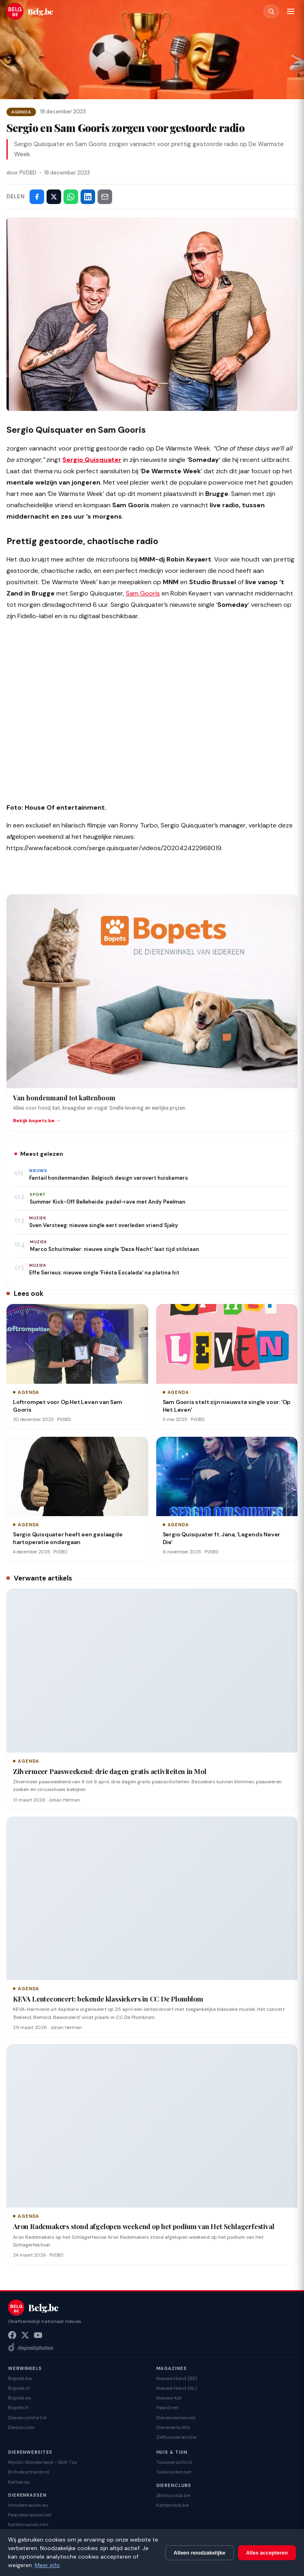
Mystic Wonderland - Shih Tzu (42, 2462)
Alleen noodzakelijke (199, 2553)
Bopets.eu (19, 2398)
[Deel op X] (54, 196)
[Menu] (291, 11)
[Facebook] (12, 2335)
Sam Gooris (143, 593)
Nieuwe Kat (169, 2398)
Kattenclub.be (172, 2505)
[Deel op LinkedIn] (88, 196)
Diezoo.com (21, 2427)
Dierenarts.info (173, 2427)
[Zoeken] (271, 11)
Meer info (47, 2565)
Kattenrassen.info (28, 2524)
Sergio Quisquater (91, 459)
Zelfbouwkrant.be (176, 2437)
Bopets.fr (18, 2407)
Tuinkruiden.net (173, 2472)
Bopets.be (20, 2378)
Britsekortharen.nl (28, 2472)
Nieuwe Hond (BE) (176, 2378)
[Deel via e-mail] (105, 196)
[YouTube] (38, 2335)
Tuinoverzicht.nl (174, 2462)
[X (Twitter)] (25, 2335)
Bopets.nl (19, 2388)
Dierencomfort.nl (27, 2417)
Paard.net (167, 2407)
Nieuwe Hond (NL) (176, 2388)
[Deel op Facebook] (37, 196)
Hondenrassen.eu (28, 2505)
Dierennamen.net (176, 2417)
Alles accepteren (267, 2553)
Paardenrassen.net (29, 2515)
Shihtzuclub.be (173, 2495)
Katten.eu (19, 2482)
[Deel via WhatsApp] (71, 196)
